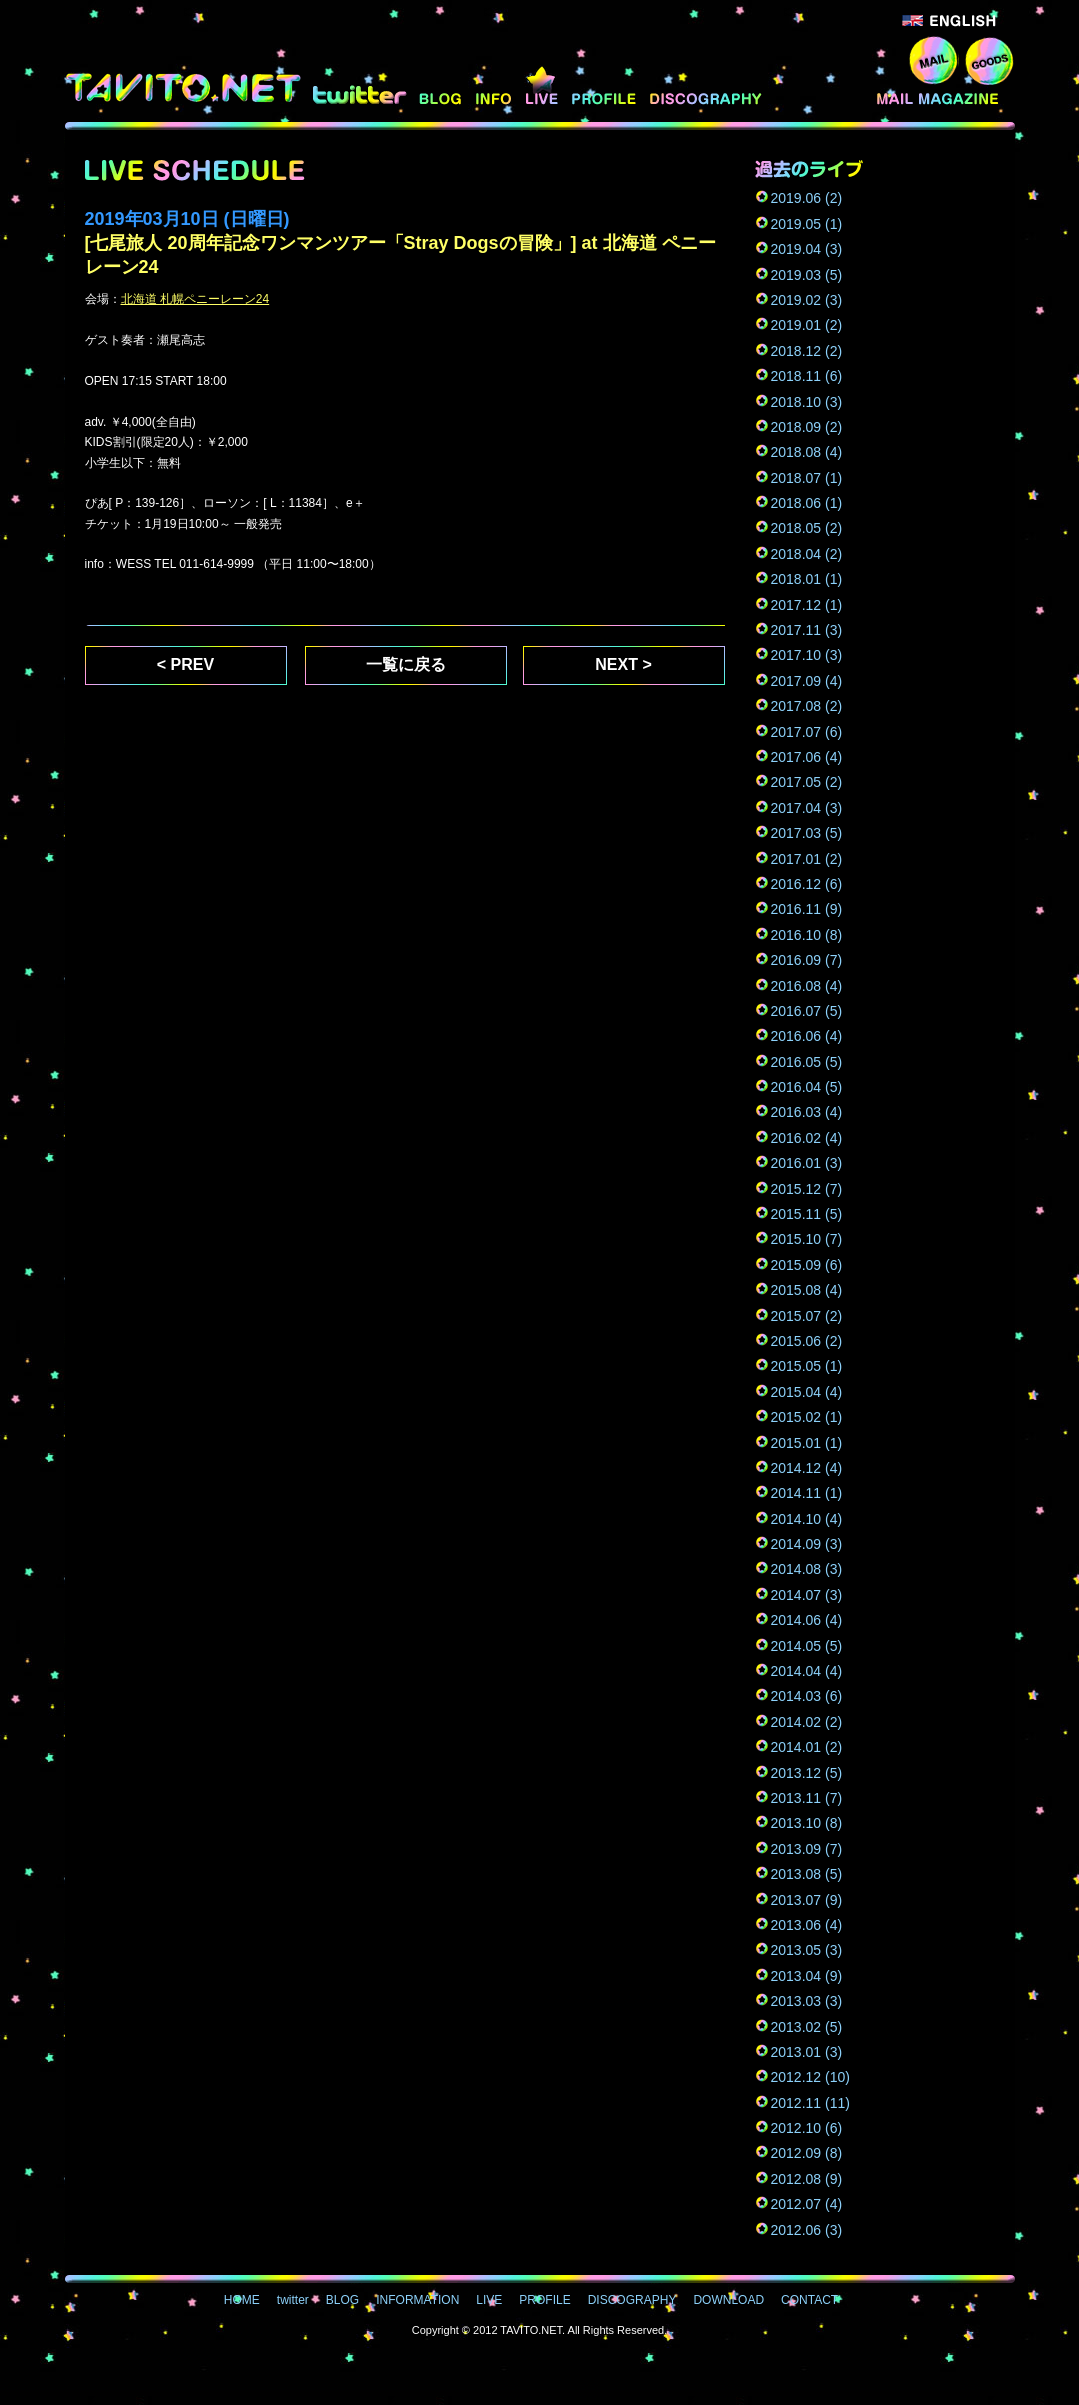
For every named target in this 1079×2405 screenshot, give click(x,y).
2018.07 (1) (807, 478)
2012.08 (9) (807, 2179)
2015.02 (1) (807, 1417)
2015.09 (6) (807, 1265)
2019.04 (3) (807, 249)
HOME (242, 2300)
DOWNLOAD (821, 86)
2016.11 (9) (807, 909)
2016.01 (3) (807, 1163)
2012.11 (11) (810, 2103)
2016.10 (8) (807, 935)
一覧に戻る (406, 664)
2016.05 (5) (807, 1062)
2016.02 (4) (807, 1138)
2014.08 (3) (807, 1569)
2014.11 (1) (807, 1493)
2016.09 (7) (807, 960)
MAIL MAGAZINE (943, 86)
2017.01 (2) (807, 859)
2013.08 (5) (807, 1874)
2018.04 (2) (807, 554)
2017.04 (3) (807, 808)
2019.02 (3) (807, 300)
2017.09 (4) (807, 681)
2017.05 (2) (807, 782)
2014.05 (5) (807, 1646)
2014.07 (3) (807, 1595)
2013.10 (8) (807, 1823)
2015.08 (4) (807, 1290)
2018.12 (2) (807, 351)
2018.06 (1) (807, 503)
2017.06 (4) (807, 757)
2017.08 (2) (807, 706)
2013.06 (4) (807, 1925)
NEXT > (623, 664)
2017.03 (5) (807, 833)
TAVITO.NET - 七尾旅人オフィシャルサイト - (185, 88)
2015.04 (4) (807, 1392)
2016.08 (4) (807, 986)
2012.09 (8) (807, 2153)
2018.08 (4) (807, 452)
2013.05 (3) (807, 1950)
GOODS (989, 60)
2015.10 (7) (807, 1239)
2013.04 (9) (807, 1976)
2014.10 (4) (807, 1519)
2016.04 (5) (807, 1087)
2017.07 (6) (807, 732)
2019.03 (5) (807, 275)
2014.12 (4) (807, 1468)
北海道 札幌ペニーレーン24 (195, 299)
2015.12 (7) (807, 1189)
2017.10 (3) (807, 655)
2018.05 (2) (807, 528)
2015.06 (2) (807, 1341)
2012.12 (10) (810, 2077)
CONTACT (934, 60)
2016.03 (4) (807, 1112)
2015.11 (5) (807, 1214)
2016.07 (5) (807, 1011)
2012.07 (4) (807, 2204)
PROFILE (606, 86)
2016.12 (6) (807, 884)
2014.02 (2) (807, 1722)
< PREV (185, 664)
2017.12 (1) (807, 605)
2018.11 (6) (807, 376)
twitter (359, 86)
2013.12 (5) (807, 1773)
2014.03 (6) (807, 1696)
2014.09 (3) (807, 1544)
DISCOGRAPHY (708, 86)
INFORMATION (495, 86)
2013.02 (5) (807, 2027)
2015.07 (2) (807, 1316)
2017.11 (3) (807, 630)
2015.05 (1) (807, 1366)
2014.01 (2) (807, 1747)
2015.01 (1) (807, 1443)
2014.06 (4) (807, 1620)
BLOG (442, 86)
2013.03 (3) (807, 2001)
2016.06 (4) (807, 1036)
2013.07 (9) (807, 1900)
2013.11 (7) (807, 1798)
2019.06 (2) (807, 198)
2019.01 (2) (807, 325)
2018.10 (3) (807, 402)
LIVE (543, 86)
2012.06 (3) (807, 2230)
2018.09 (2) (807, 427)
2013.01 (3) (807, 2052)
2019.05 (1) (807, 224)
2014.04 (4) (807, 1671)
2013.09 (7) (807, 1849)
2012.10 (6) (807, 2128)
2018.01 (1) (807, 579)
